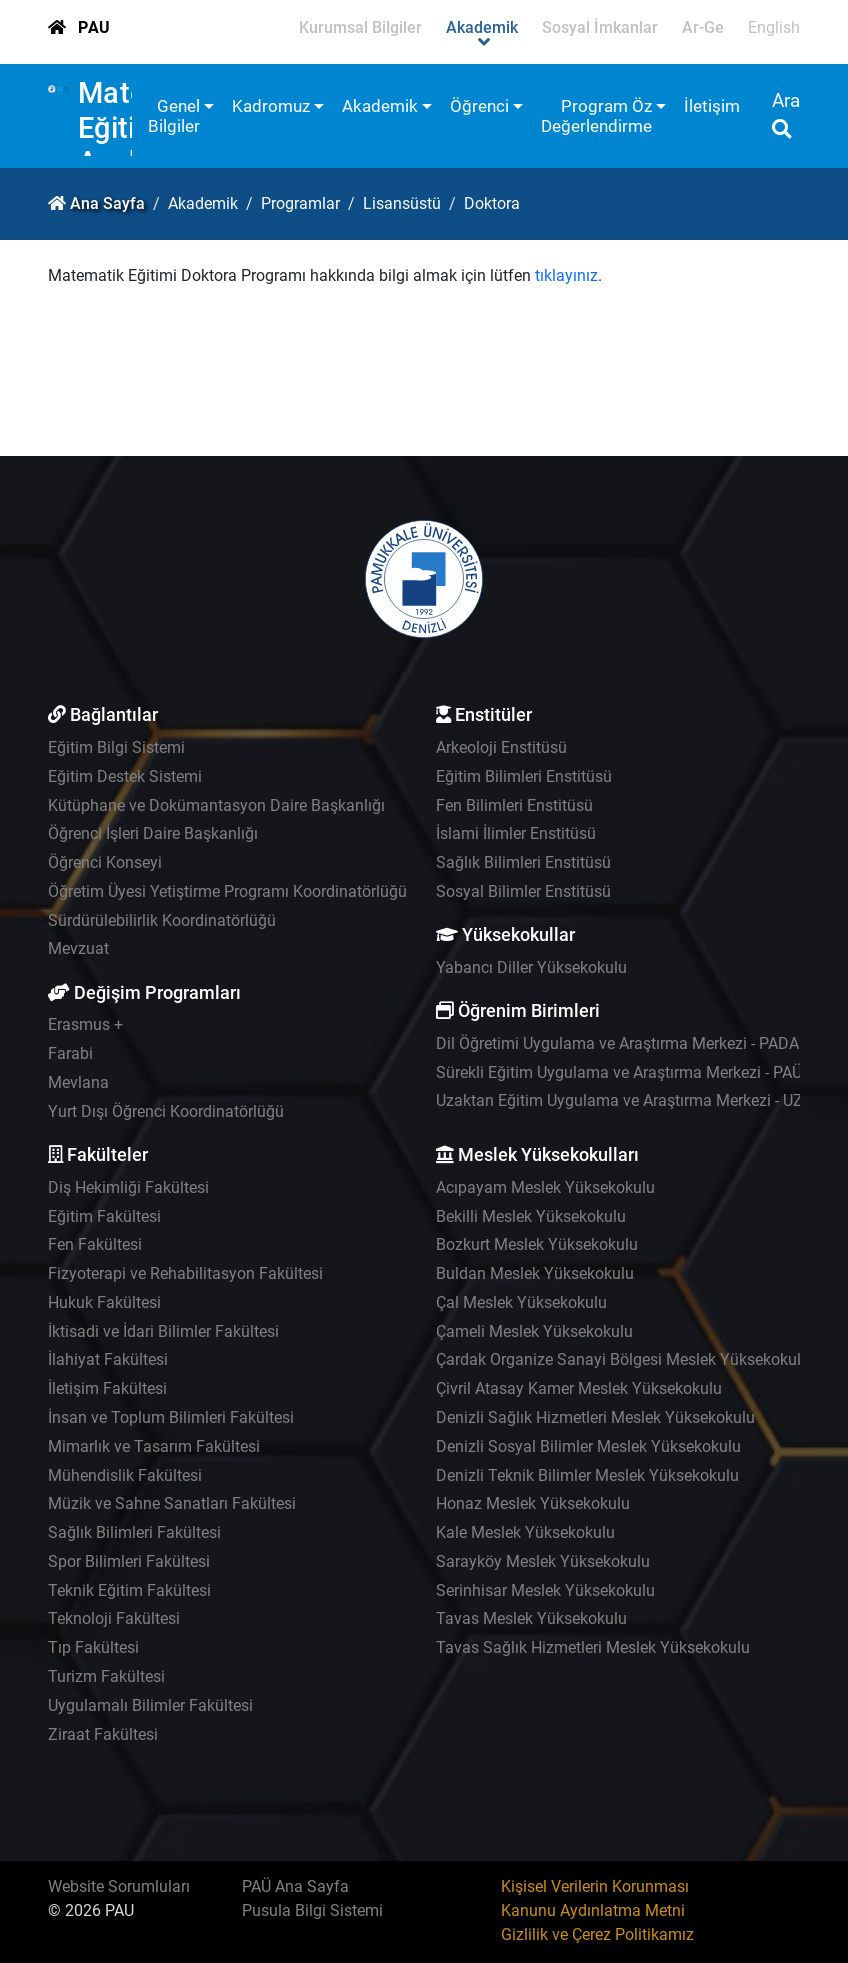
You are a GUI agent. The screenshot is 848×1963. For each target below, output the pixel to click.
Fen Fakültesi (95, 1244)
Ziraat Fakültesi (103, 1734)
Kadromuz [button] (271, 106)
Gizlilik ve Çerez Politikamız (597, 1934)
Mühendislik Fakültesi (125, 1475)
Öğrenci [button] (479, 106)
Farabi (70, 1053)
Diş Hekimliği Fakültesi (128, 1187)
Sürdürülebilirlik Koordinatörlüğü (162, 920)
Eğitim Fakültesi (104, 1216)
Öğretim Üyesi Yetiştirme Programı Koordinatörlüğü (227, 891)
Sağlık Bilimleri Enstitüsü (523, 862)
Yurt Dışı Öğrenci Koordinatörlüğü (166, 1111)
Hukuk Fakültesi (104, 1302)
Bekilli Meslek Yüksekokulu (531, 1216)
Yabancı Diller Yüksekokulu (531, 967)
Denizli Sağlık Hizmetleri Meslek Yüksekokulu (595, 1417)
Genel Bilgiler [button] (174, 116)
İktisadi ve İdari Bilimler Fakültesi (163, 1331)
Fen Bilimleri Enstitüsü (514, 805)
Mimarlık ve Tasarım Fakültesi (154, 1446)
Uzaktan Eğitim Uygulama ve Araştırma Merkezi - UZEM (631, 1100)
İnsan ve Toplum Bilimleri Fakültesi (171, 1417)
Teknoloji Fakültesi (114, 1618)
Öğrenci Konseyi (105, 862)
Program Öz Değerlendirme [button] (596, 116)
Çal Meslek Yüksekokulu (521, 1302)
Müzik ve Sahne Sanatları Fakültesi (172, 1503)
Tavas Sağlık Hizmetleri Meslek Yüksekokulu (593, 1647)
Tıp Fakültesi (93, 1647)
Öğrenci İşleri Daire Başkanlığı (153, 833)
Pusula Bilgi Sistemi (312, 1910)
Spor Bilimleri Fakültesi (129, 1561)
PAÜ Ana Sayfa (295, 1886)
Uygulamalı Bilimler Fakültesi (150, 1705)
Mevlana (78, 1082)
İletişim (712, 106)
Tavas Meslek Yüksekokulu (531, 1618)
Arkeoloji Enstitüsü (501, 747)
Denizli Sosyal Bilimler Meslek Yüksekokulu (588, 1446)
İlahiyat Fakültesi (108, 1359)
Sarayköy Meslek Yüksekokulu (543, 1561)
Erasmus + (85, 1024)
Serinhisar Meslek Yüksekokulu (545, 1590)
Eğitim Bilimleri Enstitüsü (524, 776)
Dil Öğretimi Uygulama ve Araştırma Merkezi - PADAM (624, 1043)
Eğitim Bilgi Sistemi (116, 747)
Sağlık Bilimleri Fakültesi (134, 1532)
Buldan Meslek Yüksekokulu (535, 1273)
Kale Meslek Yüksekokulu (525, 1532)
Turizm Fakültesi (106, 1676)
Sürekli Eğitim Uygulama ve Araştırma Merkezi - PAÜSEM (635, 1072)
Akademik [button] (380, 106)
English (774, 27)
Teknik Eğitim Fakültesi (129, 1590)
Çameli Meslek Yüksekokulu (534, 1331)
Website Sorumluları (119, 1886)
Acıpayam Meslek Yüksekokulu (545, 1187)
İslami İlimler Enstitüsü (516, 833)
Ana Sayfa (107, 203)
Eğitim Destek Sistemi (125, 776)
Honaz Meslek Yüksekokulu (533, 1503)
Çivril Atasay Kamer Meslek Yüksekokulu (579, 1388)
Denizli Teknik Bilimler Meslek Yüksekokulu (587, 1475)
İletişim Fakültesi (107, 1388)
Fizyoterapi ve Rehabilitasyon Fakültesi (185, 1273)
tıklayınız (566, 275)
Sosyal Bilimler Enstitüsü (523, 891)
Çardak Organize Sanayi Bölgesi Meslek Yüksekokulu (623, 1359)
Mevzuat (78, 948)
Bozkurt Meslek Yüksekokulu (537, 1244)
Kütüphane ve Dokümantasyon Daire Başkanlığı (216, 805)
